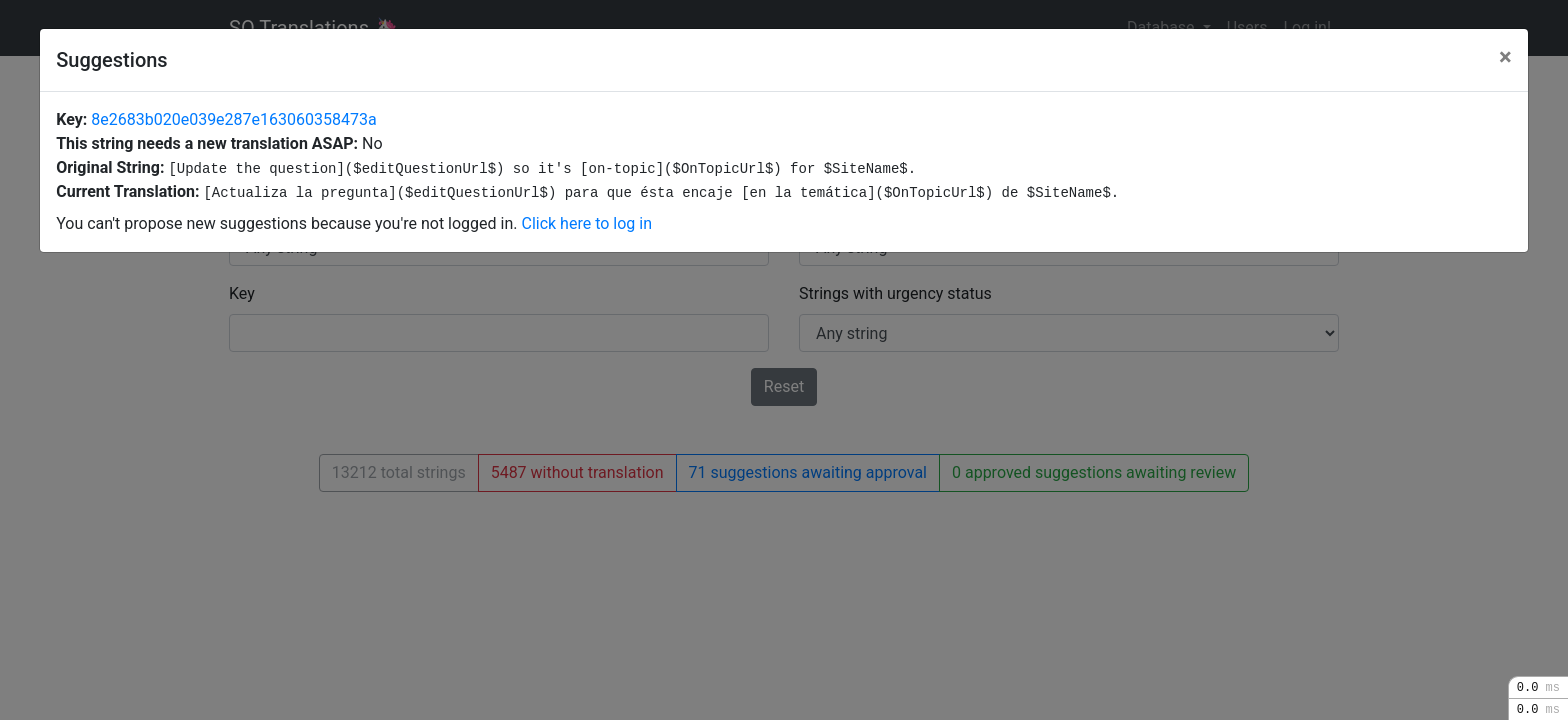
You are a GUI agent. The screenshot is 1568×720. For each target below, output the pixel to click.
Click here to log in (586, 223)
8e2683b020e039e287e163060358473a (233, 119)
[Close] (1505, 57)
